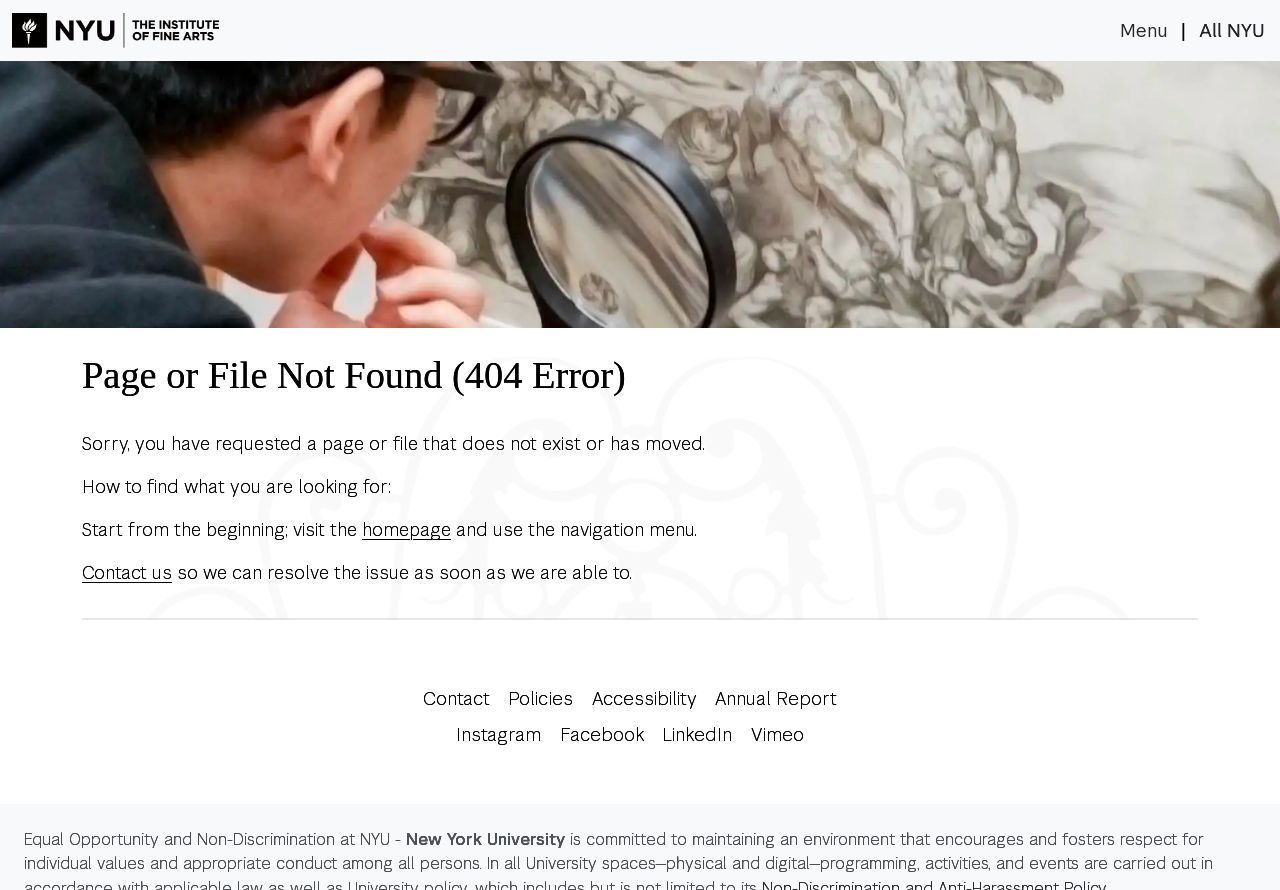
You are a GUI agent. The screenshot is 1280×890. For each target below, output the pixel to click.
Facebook (602, 734)
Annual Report (776, 698)
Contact (456, 698)
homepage (406, 529)
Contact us (127, 572)
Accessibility (644, 698)
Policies (540, 698)
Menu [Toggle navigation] (1144, 31)
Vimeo (777, 734)
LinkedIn (697, 734)
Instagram (498, 734)
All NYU (1232, 31)
